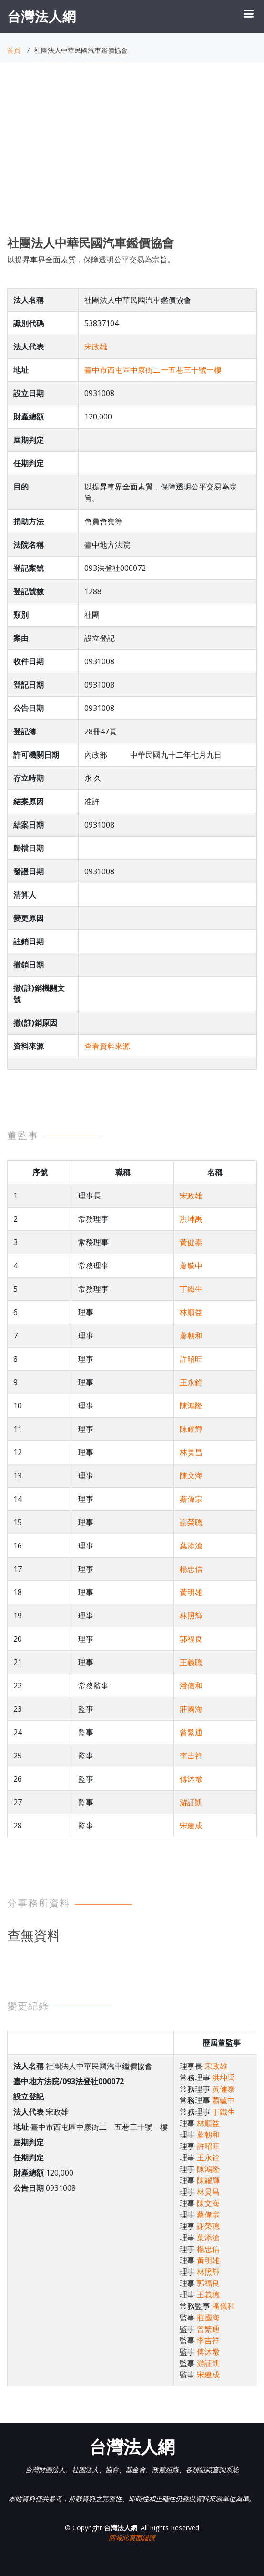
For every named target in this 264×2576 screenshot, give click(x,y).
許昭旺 (191, 1359)
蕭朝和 (191, 1335)
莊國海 (191, 1709)
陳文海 (191, 1475)
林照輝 (191, 1615)
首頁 (13, 50)
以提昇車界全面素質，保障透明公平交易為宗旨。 (91, 259)
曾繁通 (191, 1732)
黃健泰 (191, 1242)
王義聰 (191, 1662)
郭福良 (191, 1639)
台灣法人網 (41, 16)
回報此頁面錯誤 (132, 2537)
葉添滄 (191, 1545)
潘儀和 (191, 1685)
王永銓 (191, 1382)
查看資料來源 (107, 1046)
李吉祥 (191, 1755)
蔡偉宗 (191, 1499)
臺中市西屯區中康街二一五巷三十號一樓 (153, 370)
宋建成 (191, 1825)
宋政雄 (95, 346)
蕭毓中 (191, 1265)
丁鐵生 (191, 1289)
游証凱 (191, 1802)
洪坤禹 (191, 1219)
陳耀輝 (191, 1429)
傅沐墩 (191, 1779)
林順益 (191, 1312)
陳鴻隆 (191, 1405)
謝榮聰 (191, 1522)
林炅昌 (191, 1452)
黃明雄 (191, 1592)
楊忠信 (191, 1569)
